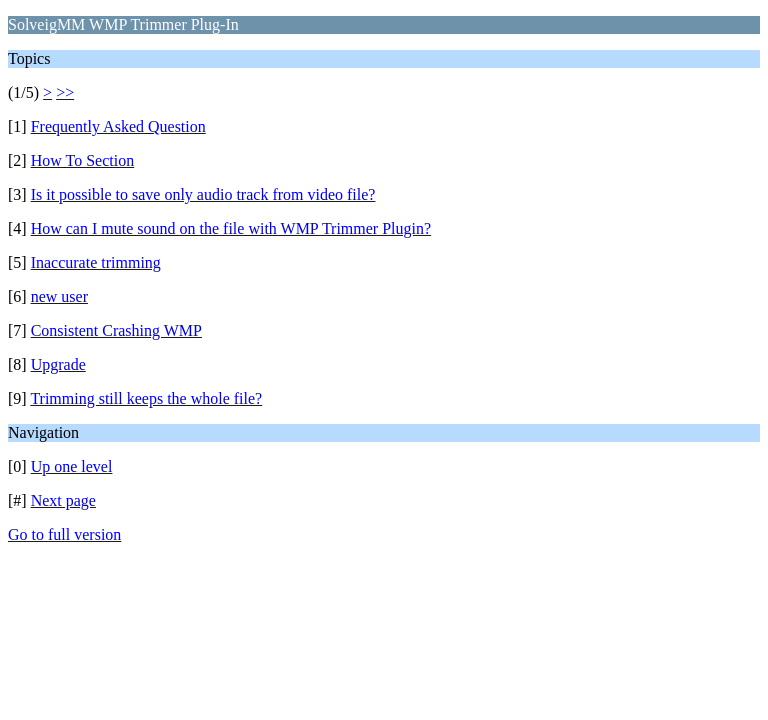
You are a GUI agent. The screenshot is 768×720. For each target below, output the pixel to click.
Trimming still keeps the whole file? (146, 398)
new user (59, 296)
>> (65, 92)
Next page (63, 500)
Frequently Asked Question (118, 126)
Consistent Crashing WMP (116, 330)
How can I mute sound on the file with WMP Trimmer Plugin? (231, 228)
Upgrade (58, 364)
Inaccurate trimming (96, 262)
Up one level (72, 466)
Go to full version (64, 534)
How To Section (82, 160)
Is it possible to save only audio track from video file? (203, 194)
